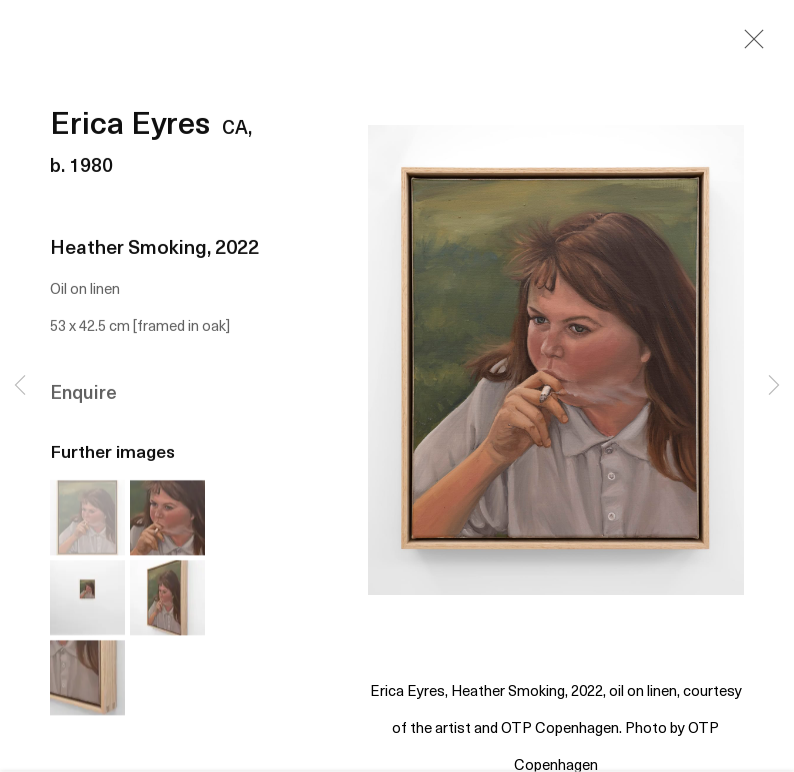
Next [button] (774, 386)
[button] (87, 520)
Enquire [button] (83, 397)
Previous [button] (20, 386)
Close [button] (749, 45)
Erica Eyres (130, 129)
